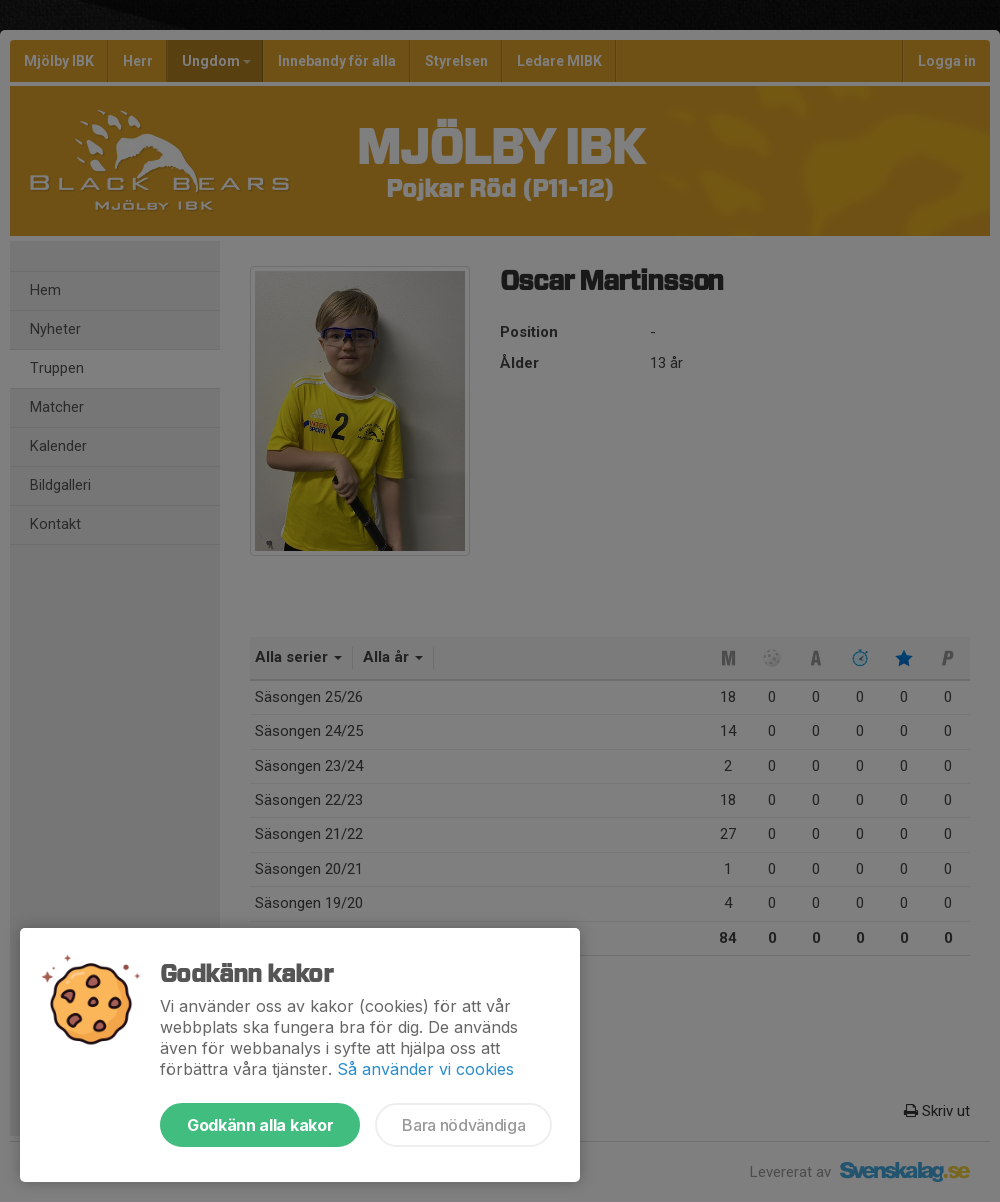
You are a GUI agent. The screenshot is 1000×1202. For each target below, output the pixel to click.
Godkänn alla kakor (260, 1125)
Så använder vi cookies (425, 1069)
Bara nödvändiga (463, 1125)
